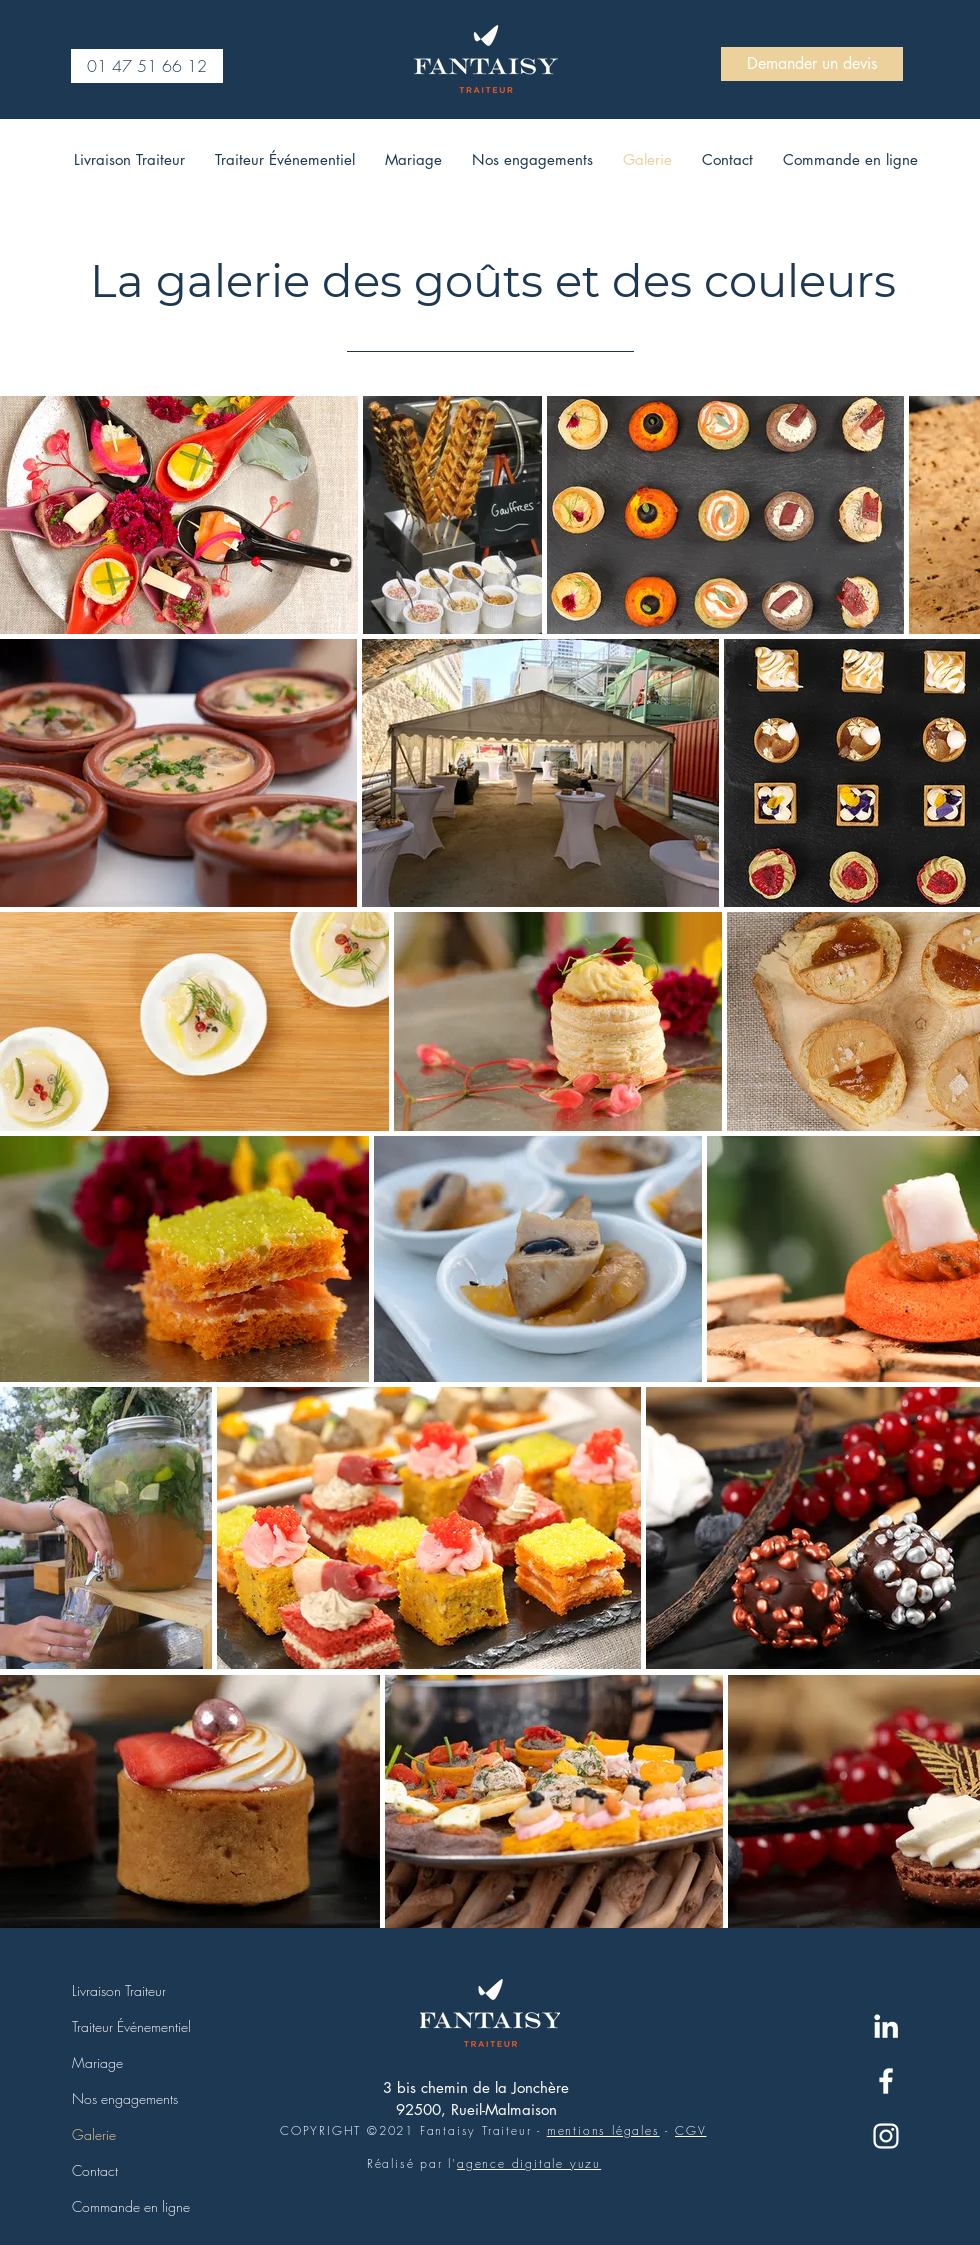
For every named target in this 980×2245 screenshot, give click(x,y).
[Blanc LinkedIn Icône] (886, 2026)
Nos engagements (125, 2098)
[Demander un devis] (812, 64)
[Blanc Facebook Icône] (886, 2081)
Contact (95, 2170)
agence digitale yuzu (529, 2163)
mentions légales (603, 2130)
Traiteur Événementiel (131, 2026)
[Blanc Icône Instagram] (886, 2136)
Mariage (97, 2062)
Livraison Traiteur (119, 1990)
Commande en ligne (131, 2206)
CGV (690, 2130)
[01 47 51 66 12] (147, 66)
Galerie (94, 2134)
